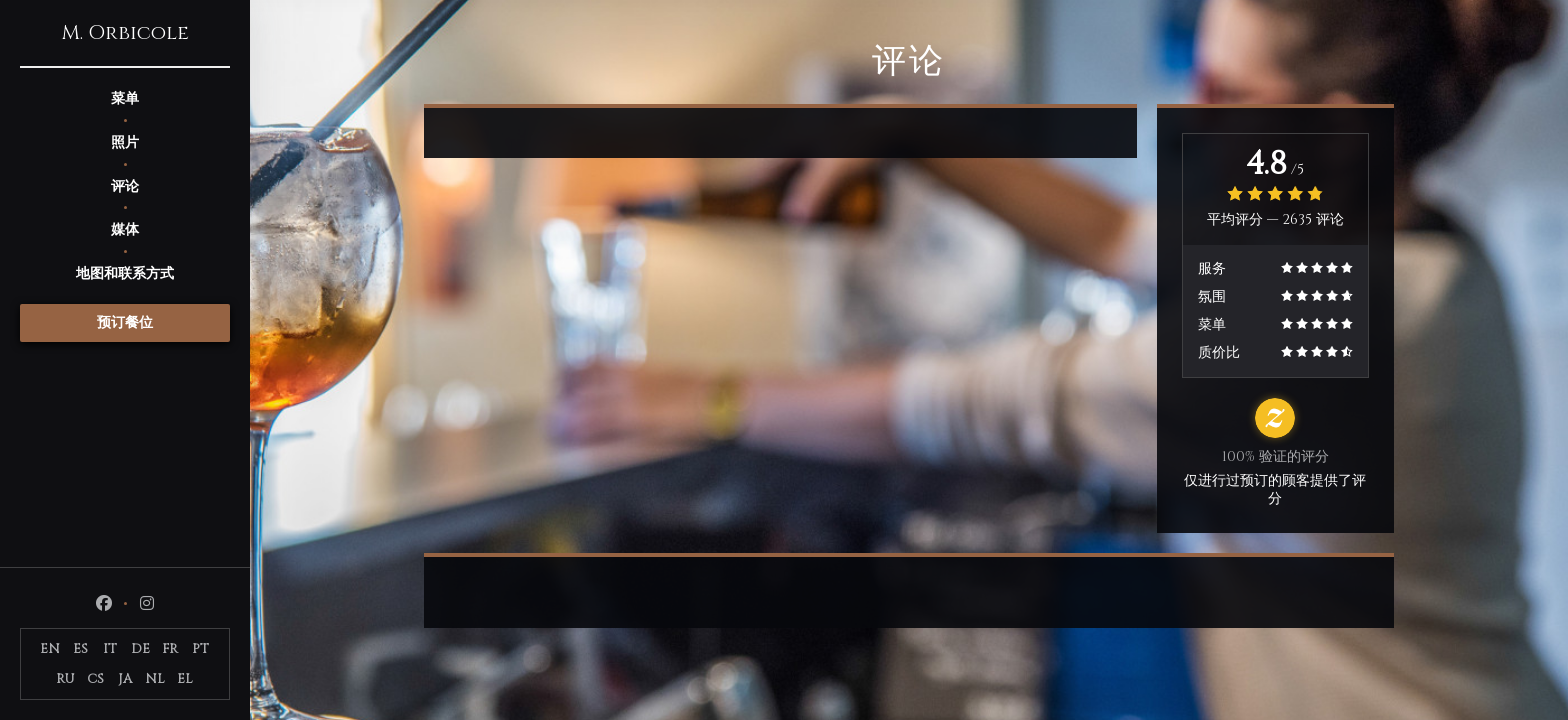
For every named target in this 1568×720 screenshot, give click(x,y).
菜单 (125, 98)
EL (185, 679)
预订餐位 (125, 322)
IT (110, 649)
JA (125, 679)
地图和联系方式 (125, 273)
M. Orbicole (125, 33)
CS (95, 679)
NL (155, 679)
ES (80, 649)
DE (140, 649)
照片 (125, 142)
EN (50, 649)
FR (170, 649)
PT (200, 649)
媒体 (125, 229)
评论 (125, 186)
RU (65, 679)
